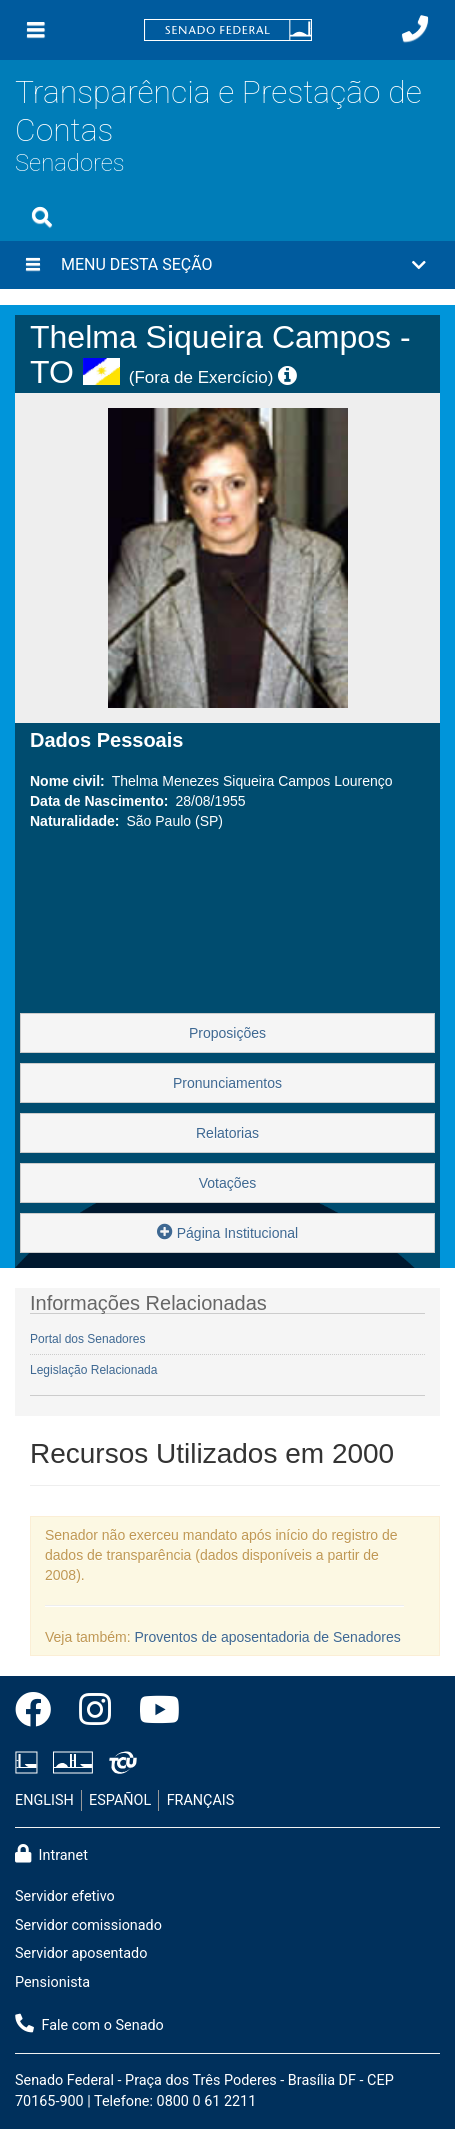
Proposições (227, 1033)
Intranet (51, 1854)
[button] (227, 265)
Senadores (70, 163)
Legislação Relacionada (93, 1370)
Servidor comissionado (88, 1925)
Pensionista (52, 1982)
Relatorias (227, 1133)
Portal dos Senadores (87, 1339)
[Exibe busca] (42, 217)
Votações (228, 1183)
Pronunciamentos (227, 1083)
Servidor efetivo (65, 1896)
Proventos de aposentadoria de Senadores (268, 1637)
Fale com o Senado (89, 2024)
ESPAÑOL (120, 1800)
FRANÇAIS (201, 1800)
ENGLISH (44, 1800)
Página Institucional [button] (227, 1231)
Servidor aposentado (81, 1953)
